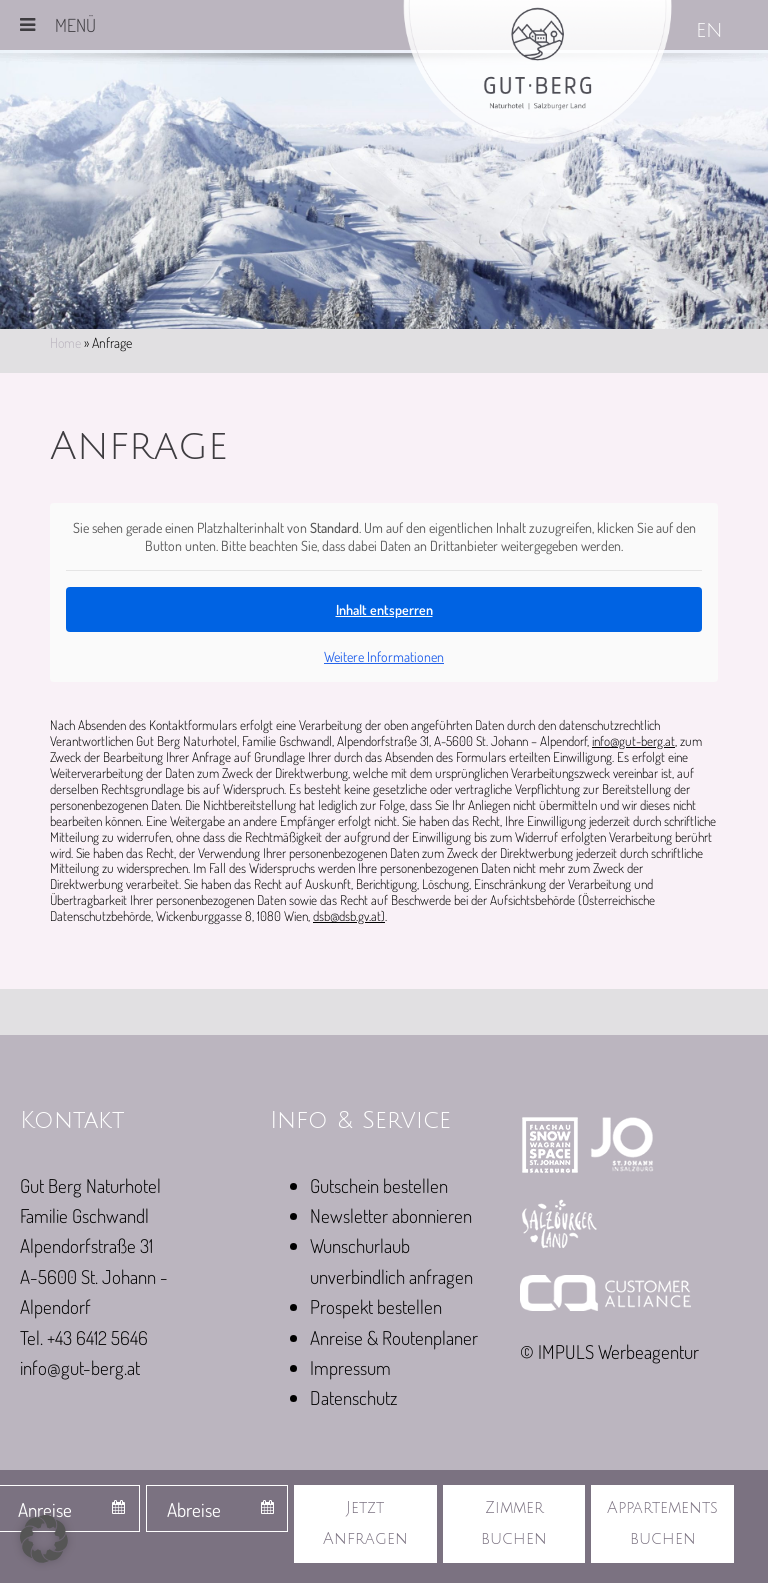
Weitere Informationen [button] (384, 656)
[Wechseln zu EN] (711, 32)
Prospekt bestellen (376, 1306)
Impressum (350, 1367)
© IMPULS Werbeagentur (609, 1351)
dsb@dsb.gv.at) (349, 915)
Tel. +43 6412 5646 (84, 1337)
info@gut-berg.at (633, 740)
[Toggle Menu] (27, 25)
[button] (44, 1539)
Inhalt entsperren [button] (384, 609)
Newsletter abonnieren (391, 1215)
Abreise (194, 1509)
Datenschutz (353, 1397)
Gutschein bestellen (379, 1185)
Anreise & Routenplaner (394, 1337)
